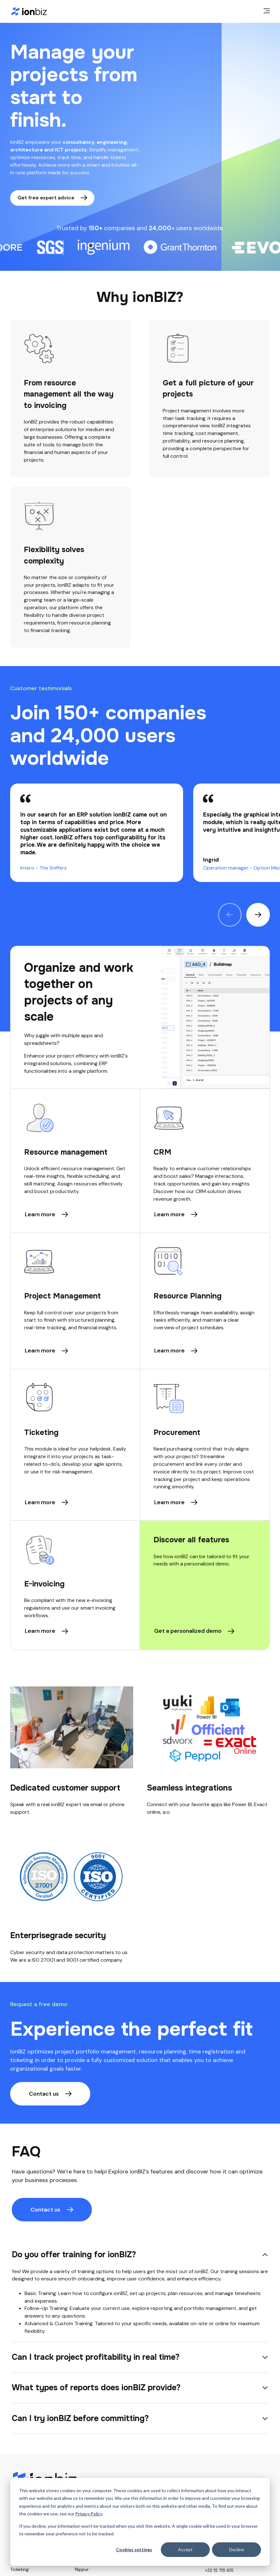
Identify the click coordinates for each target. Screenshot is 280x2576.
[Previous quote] (230, 915)
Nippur (82, 2569)
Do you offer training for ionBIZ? (74, 2254)
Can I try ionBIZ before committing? (80, 2418)
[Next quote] (258, 915)
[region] (140, 832)
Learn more (40, 1214)
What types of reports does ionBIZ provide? (96, 2387)
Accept (185, 2549)
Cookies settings (134, 2549)
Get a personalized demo (188, 1631)
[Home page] (29, 11)
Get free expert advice (45, 197)
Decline (236, 2549)
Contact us (44, 2094)
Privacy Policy (88, 2513)
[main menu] (266, 11)
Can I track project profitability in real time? (96, 2357)
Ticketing (19, 2569)
